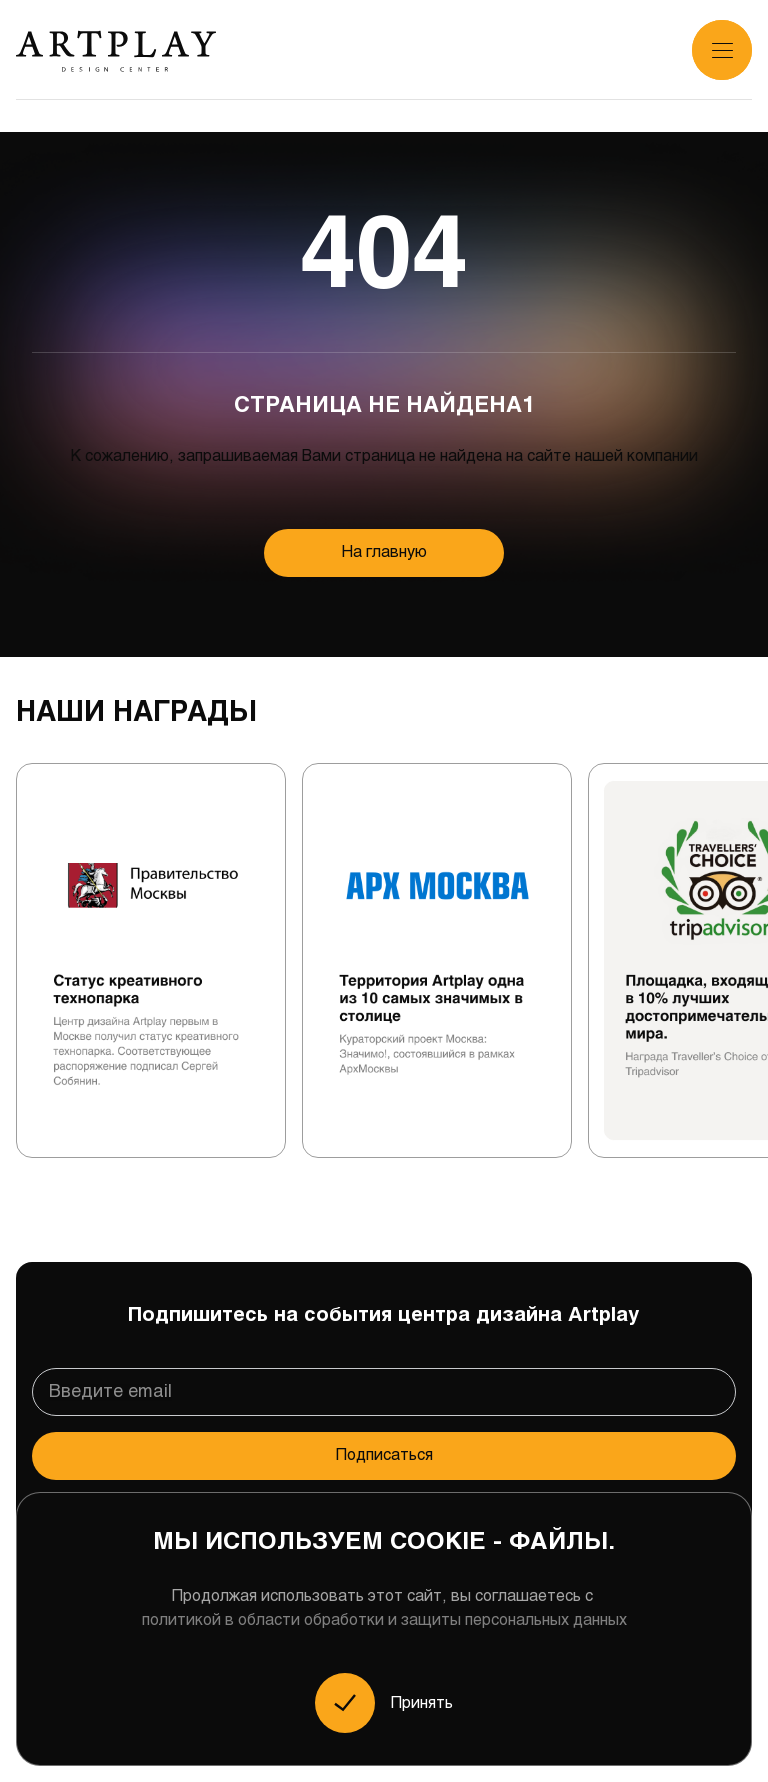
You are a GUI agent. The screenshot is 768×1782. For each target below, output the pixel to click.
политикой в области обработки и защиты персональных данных (384, 1620)
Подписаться (384, 1455)
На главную (384, 552)
